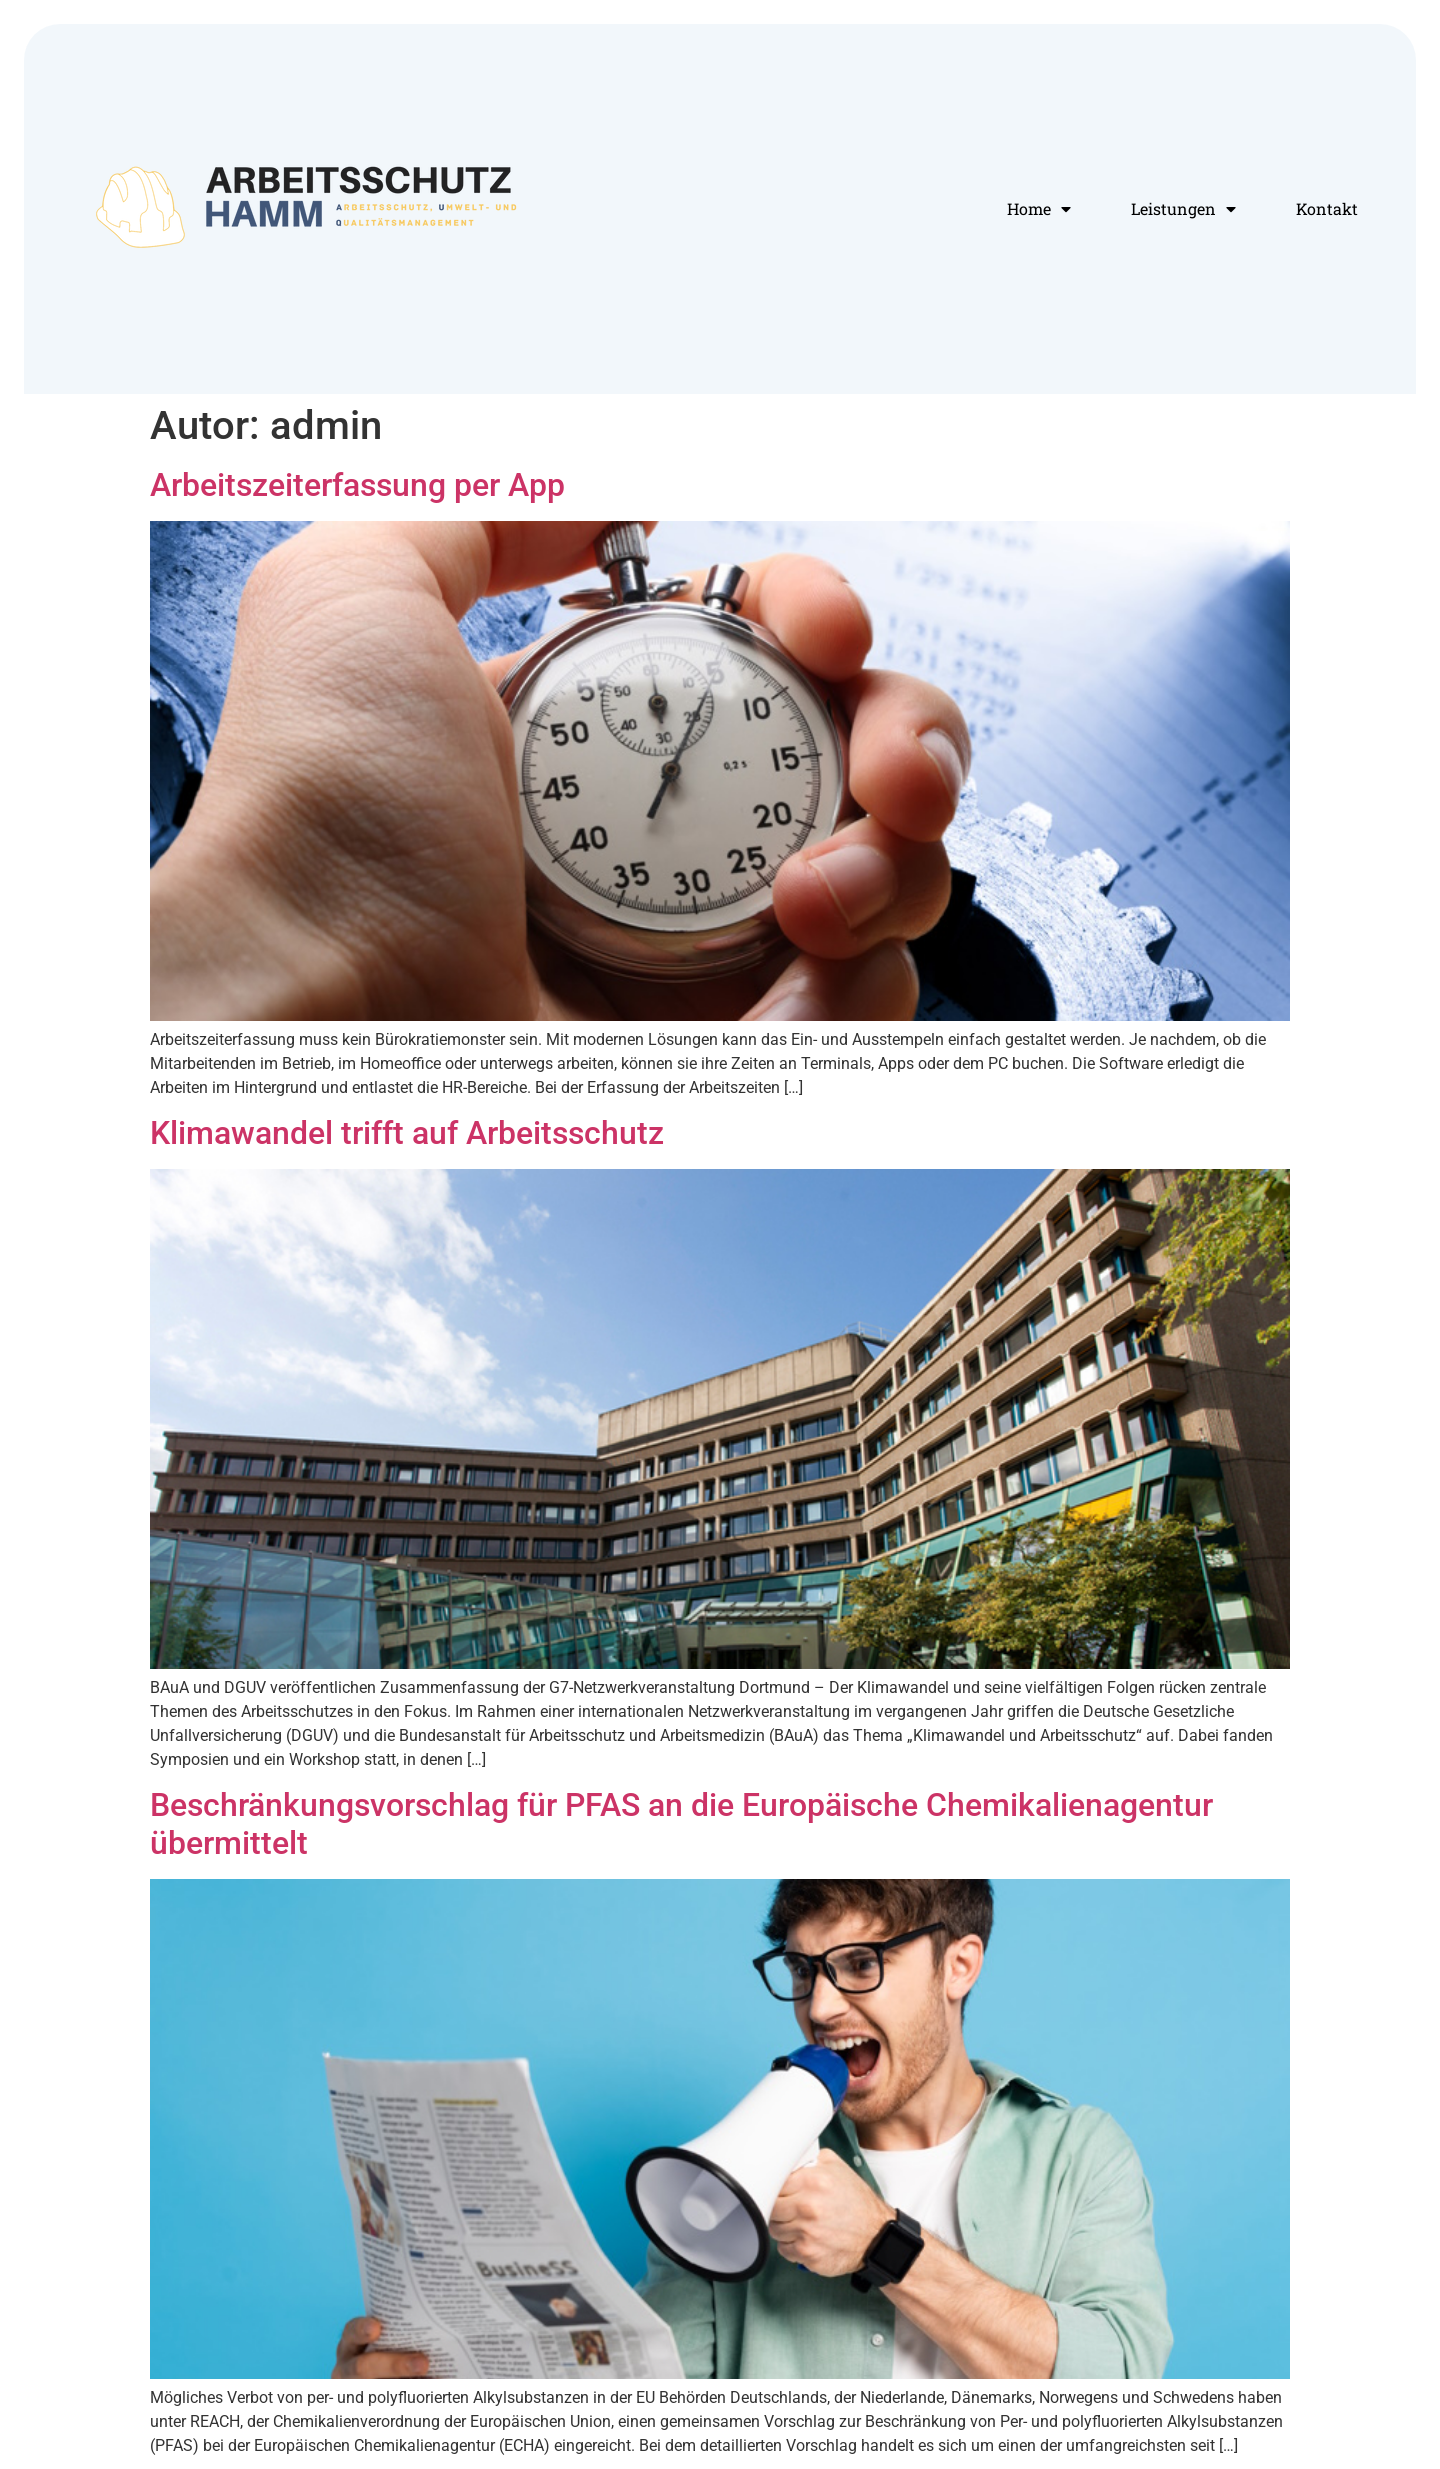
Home (1039, 209)
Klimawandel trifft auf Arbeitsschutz (407, 1133)
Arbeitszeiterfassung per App (357, 485)
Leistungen (1183, 209)
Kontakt (1327, 208)
